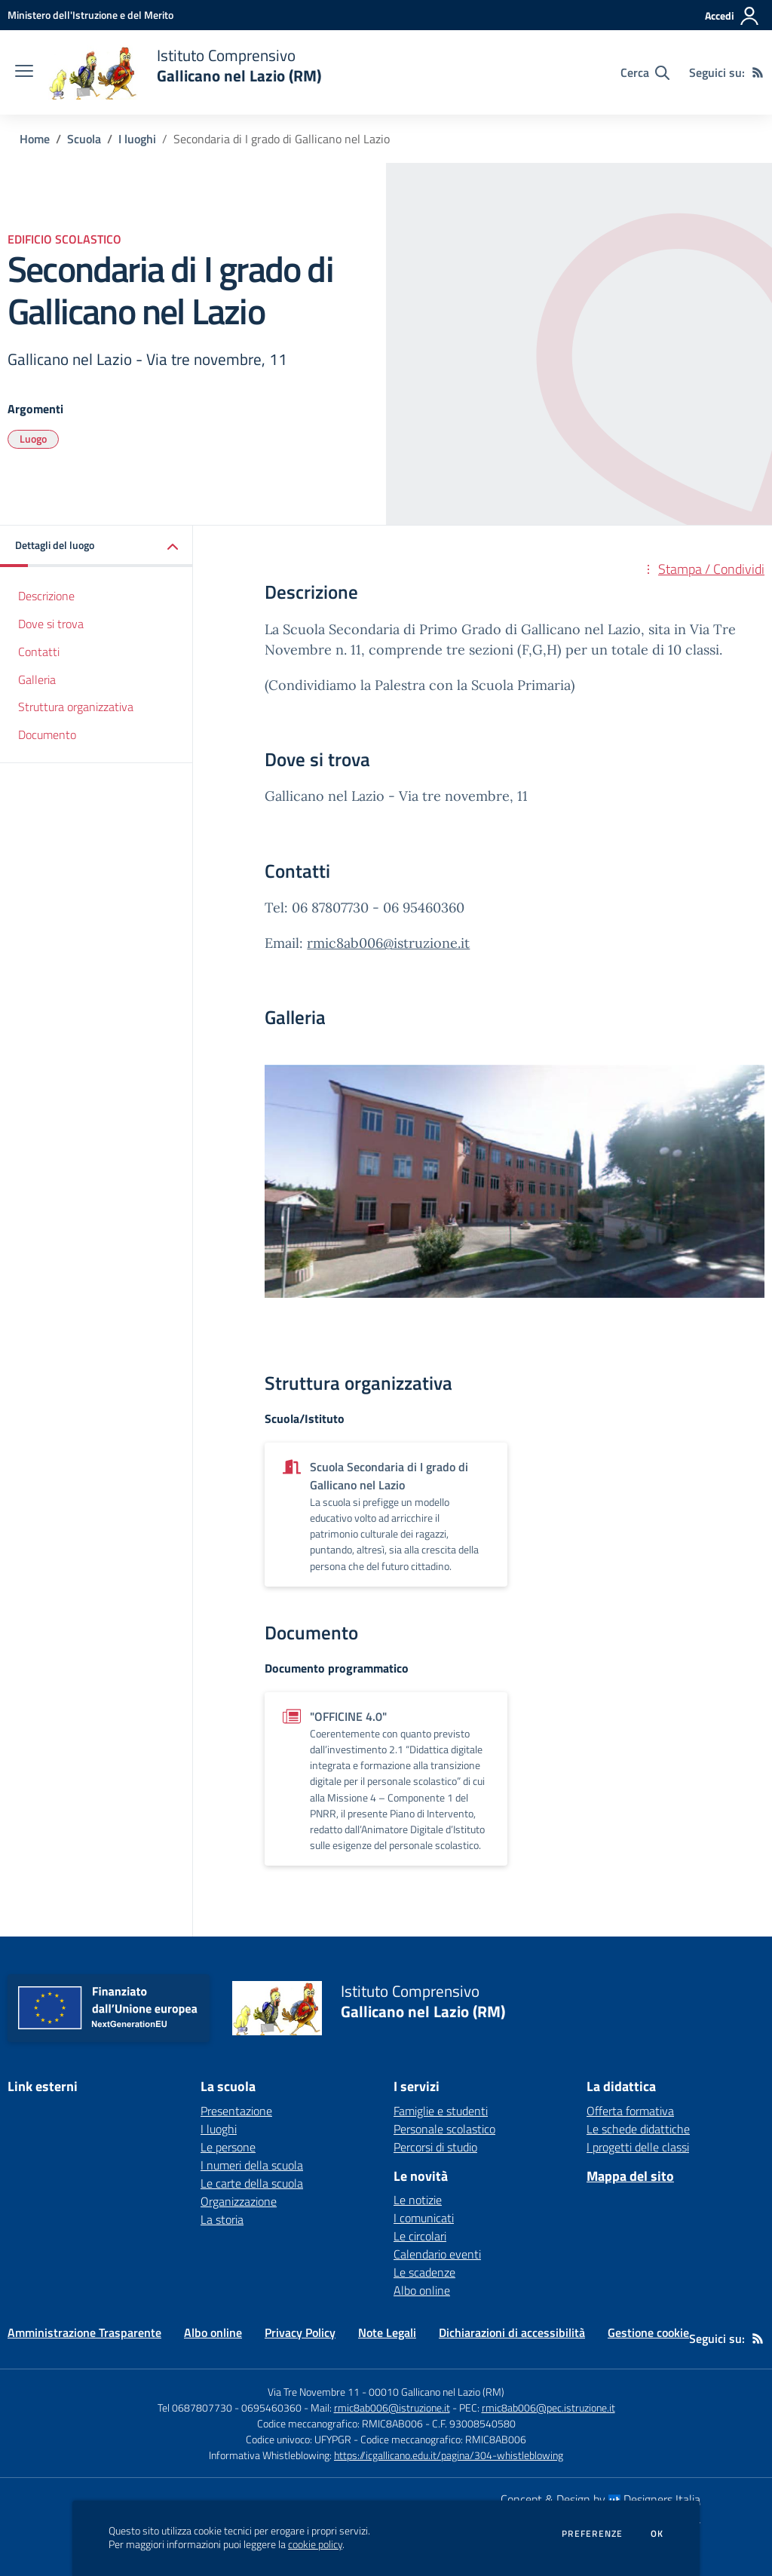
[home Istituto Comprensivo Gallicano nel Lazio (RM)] (184, 72)
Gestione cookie (648, 2332)
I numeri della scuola (252, 2165)
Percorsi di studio (435, 2147)
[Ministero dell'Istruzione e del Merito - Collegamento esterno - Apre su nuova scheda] (90, 15)
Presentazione (236, 2111)
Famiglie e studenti (441, 2111)
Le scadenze (424, 2272)
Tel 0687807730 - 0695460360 (230, 2407)
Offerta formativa (630, 2111)
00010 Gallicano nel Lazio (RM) (436, 2392)
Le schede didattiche (638, 2129)
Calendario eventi (437, 2254)
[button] (96, 546)
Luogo (33, 438)
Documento (47, 734)
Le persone (228, 2147)
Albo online (422, 2290)
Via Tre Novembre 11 (314, 2392)
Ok (657, 2533)
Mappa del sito (630, 2176)
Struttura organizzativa (75, 707)
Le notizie (418, 2200)
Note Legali (387, 2332)
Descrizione (46, 596)
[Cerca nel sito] (645, 72)
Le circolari (420, 2236)
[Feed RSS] (757, 72)
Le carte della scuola (252, 2183)
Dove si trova (51, 624)
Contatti (39, 651)
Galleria (37, 679)
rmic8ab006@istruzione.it (388, 943)
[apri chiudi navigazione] (24, 72)
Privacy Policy (300, 2332)
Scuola (84, 139)
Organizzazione (239, 2201)
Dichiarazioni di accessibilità (512, 2332)
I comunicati (424, 2218)
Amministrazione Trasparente (84, 2332)
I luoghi (137, 139)
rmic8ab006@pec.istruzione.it (548, 2407)
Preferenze (592, 2533)
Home (35, 139)
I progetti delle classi (638, 2147)
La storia (222, 2219)
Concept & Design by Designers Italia (600, 2499)
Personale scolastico (444, 2129)
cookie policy (315, 2544)
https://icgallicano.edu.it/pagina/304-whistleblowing (448, 2455)
